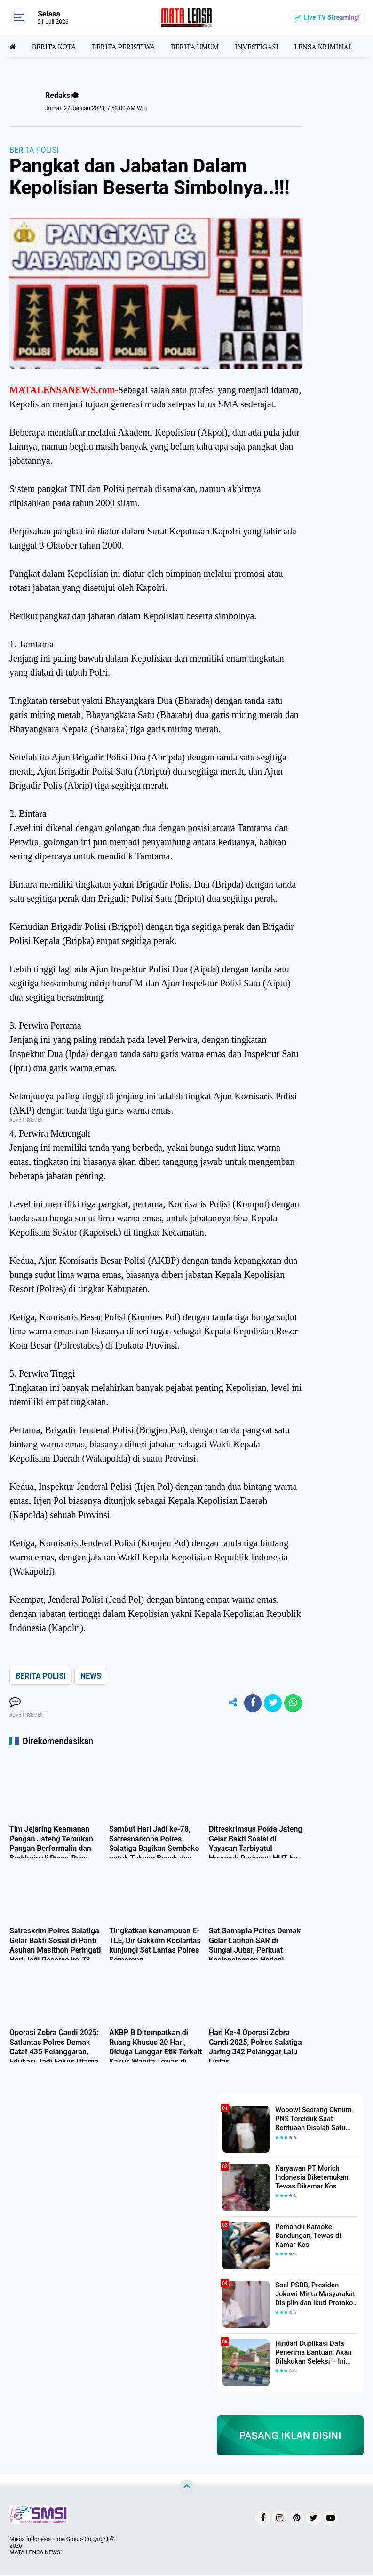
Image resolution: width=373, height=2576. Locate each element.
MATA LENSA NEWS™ (36, 2554)
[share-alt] (229, 1703)
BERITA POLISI (33, 149)
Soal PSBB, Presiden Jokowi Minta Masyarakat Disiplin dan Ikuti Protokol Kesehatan (313, 2295)
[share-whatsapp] (292, 1703)
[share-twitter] (271, 1703)
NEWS (90, 1676)
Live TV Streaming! (332, 17)
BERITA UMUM (202, 45)
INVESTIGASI (267, 45)
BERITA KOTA (55, 45)
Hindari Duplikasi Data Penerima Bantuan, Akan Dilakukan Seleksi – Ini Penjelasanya (311, 2353)
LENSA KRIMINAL (336, 45)
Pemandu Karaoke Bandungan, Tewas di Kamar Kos (306, 2236)
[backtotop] (187, 2489)
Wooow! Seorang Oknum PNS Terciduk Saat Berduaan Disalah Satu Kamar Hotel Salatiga (311, 2119)
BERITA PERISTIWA (128, 45)
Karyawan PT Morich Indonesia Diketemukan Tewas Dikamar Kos (309, 2177)
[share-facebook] (250, 1703)
